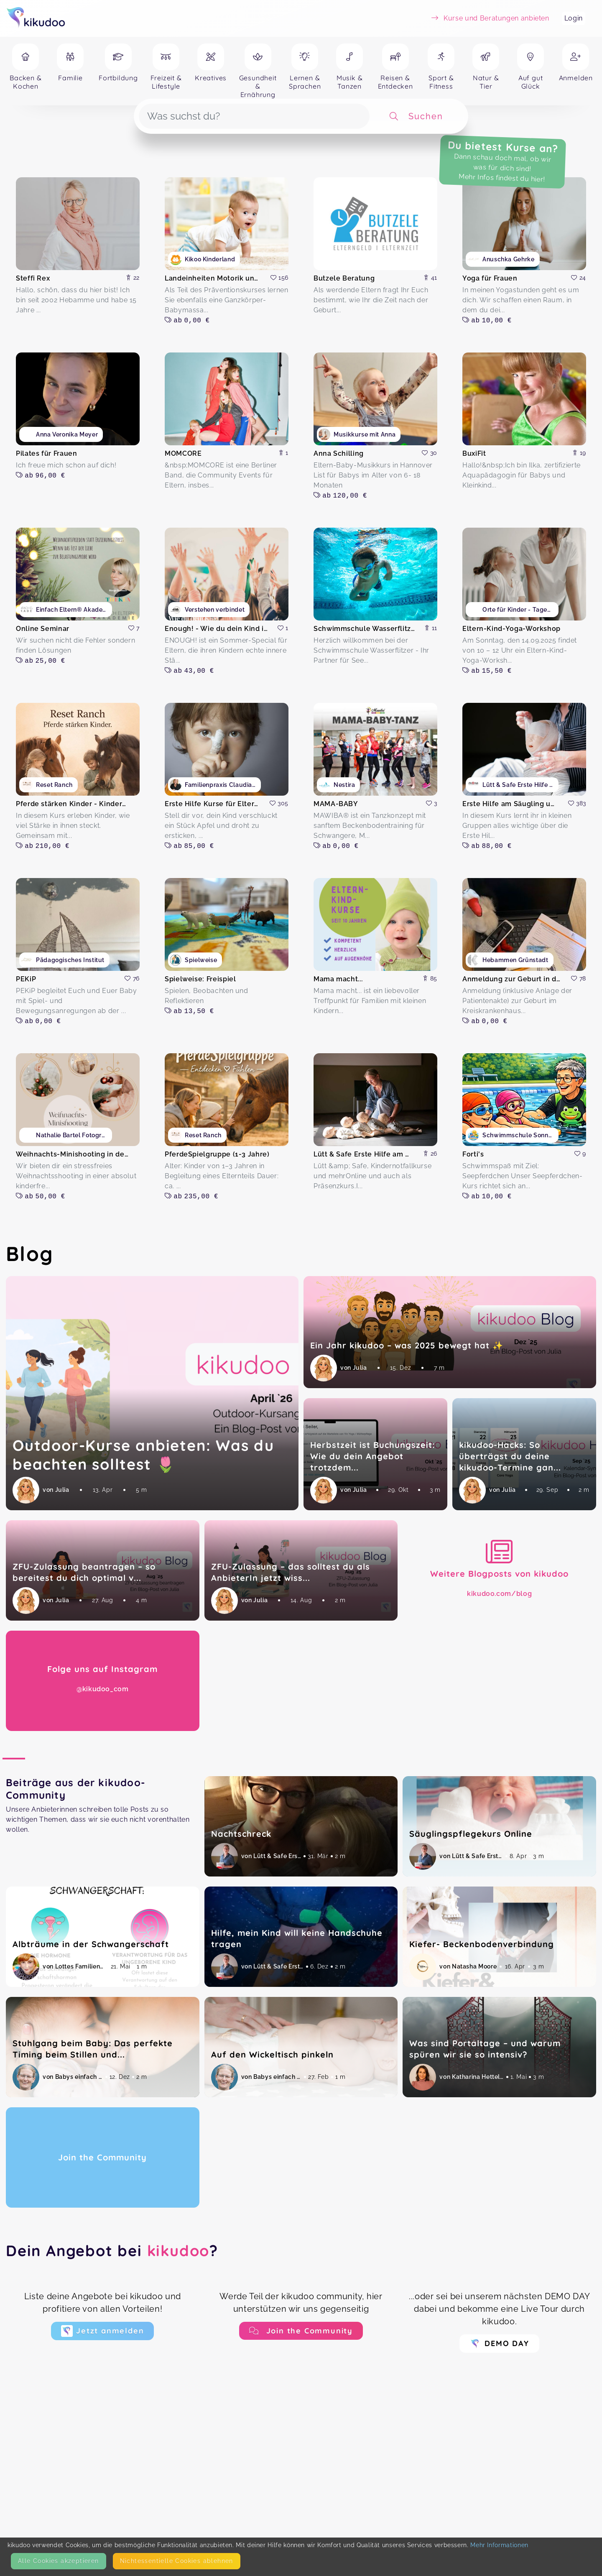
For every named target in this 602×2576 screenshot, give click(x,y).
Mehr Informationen (499, 2545)
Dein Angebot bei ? (112, 2250)
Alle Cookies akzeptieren (58, 2561)
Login (573, 18)
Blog (30, 1253)
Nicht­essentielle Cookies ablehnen (176, 2561)
